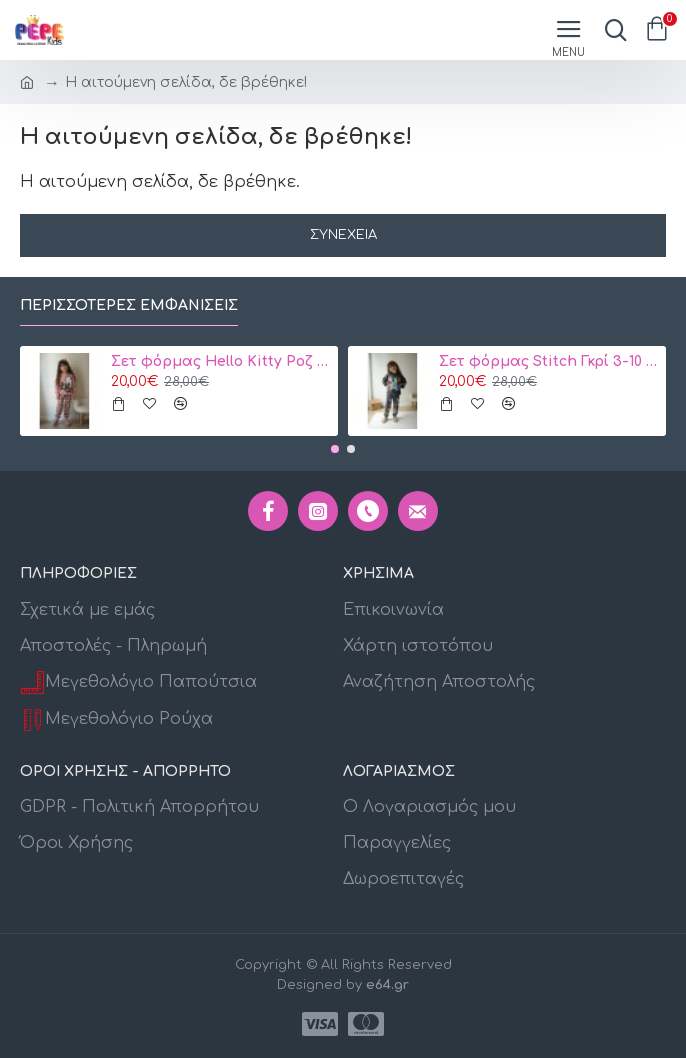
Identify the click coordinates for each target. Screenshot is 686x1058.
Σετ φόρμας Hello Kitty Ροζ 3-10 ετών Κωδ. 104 (221, 361)
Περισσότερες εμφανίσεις (129, 305)
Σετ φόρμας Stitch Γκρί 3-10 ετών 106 (549, 361)
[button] (335, 449)
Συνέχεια (343, 235)
